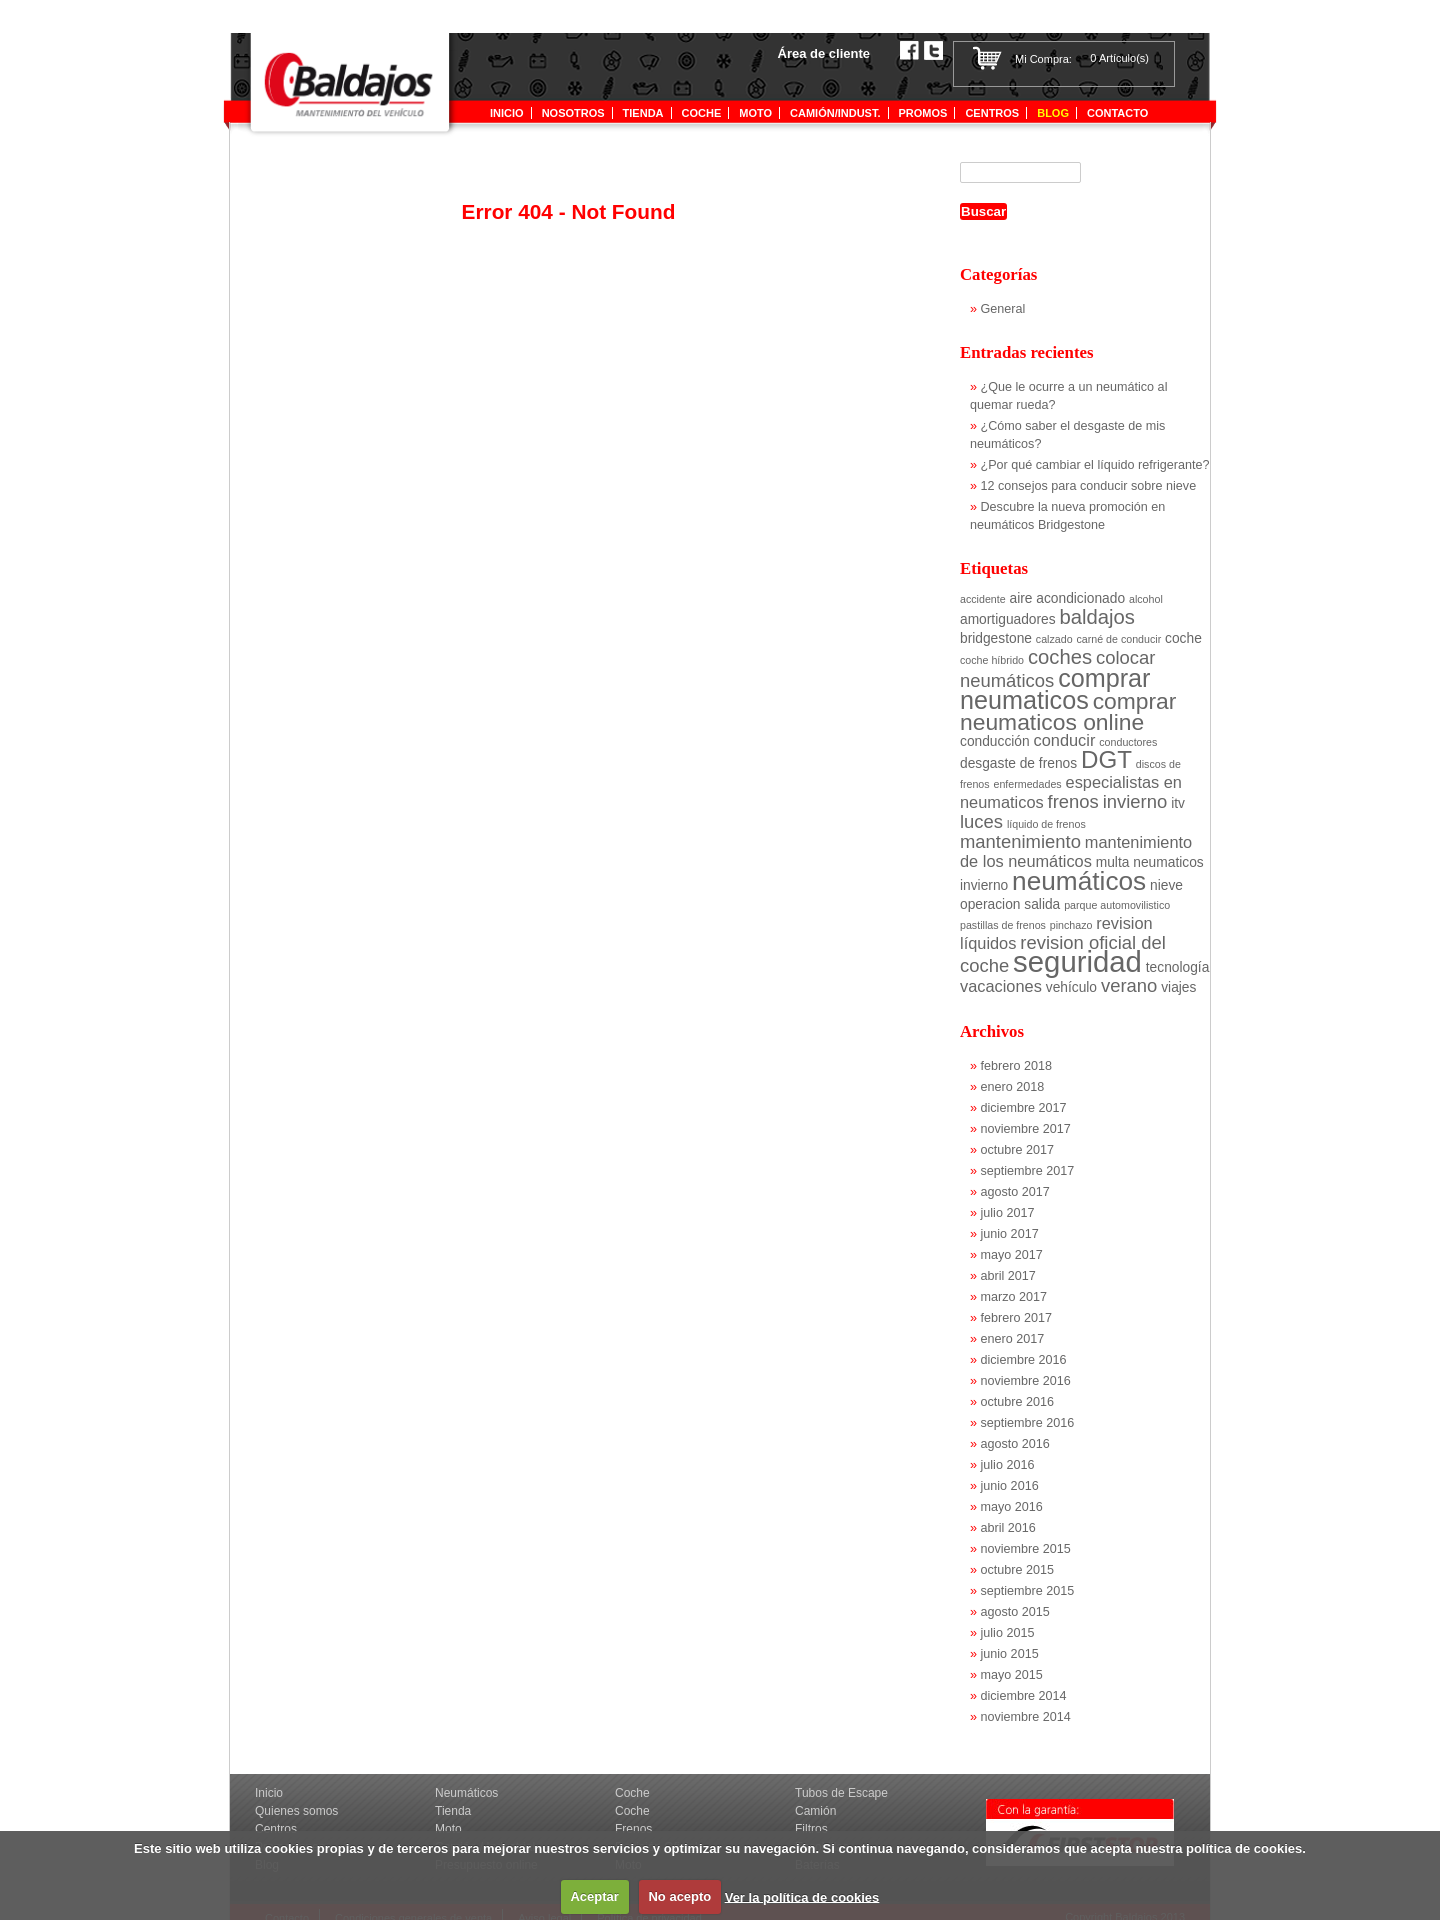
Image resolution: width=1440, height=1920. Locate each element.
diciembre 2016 (1024, 1360)
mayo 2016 (1012, 1507)
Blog (1053, 113)
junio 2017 (1010, 1234)
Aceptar (594, 1896)
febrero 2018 (1016, 1066)
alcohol (1146, 599)
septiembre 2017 (1028, 1171)
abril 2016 (1008, 1528)
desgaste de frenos (1018, 763)
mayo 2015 (1012, 1675)
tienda (643, 113)
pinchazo (1071, 925)
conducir (1065, 740)
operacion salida (1010, 904)
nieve (1166, 885)
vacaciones (1001, 986)
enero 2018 (1013, 1087)
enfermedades (1028, 784)
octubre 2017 (1018, 1150)
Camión (815, 1811)
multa (1113, 862)
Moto (755, 113)
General (1003, 309)
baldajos (1097, 617)
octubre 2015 (1018, 1570)
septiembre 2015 (1028, 1591)
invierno (1135, 801)
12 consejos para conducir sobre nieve (1089, 486)
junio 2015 (1010, 1654)
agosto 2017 (1015, 1192)
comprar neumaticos (1055, 689)
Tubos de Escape (841, 1793)
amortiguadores (1008, 619)
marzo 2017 (1014, 1297)
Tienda (453, 1811)
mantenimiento (1020, 841)
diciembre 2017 (1024, 1108)
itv (1178, 803)
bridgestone (996, 638)
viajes (1178, 987)
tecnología (1178, 967)
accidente (983, 599)
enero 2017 (1013, 1339)
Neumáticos (466, 1793)
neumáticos (1079, 881)
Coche (702, 113)
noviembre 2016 (1026, 1381)
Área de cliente (824, 53)
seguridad (1077, 961)
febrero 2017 (1016, 1318)
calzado (1054, 639)
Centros (992, 113)
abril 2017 (1008, 1276)
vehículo (1071, 987)
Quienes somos (296, 1811)
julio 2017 (1008, 1213)
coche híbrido (992, 660)
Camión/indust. (835, 113)
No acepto (679, 1896)
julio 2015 (1008, 1633)
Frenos (633, 1829)
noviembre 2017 (1026, 1129)
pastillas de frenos (1003, 925)
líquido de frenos (1046, 824)
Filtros (811, 1829)
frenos (1073, 801)
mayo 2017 (1012, 1255)
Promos (923, 113)
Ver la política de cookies (802, 1896)
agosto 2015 (1015, 1612)
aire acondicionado (1068, 598)
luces (981, 821)
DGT (1106, 759)
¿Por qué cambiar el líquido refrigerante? (1095, 465)
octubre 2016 (1018, 1402)
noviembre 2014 (1026, 1717)
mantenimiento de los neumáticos (1076, 851)
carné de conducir (1118, 639)
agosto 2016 (1015, 1444)
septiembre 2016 (1028, 1423)
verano (1129, 985)
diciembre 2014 (1024, 1696)
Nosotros (573, 113)
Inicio (507, 113)
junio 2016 (1010, 1486)
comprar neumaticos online (1068, 711)
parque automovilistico (1117, 905)
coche (1183, 638)
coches (1060, 657)
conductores (1128, 742)
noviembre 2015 (1026, 1549)
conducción (995, 741)
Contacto (1117, 113)
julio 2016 (1008, 1465)
